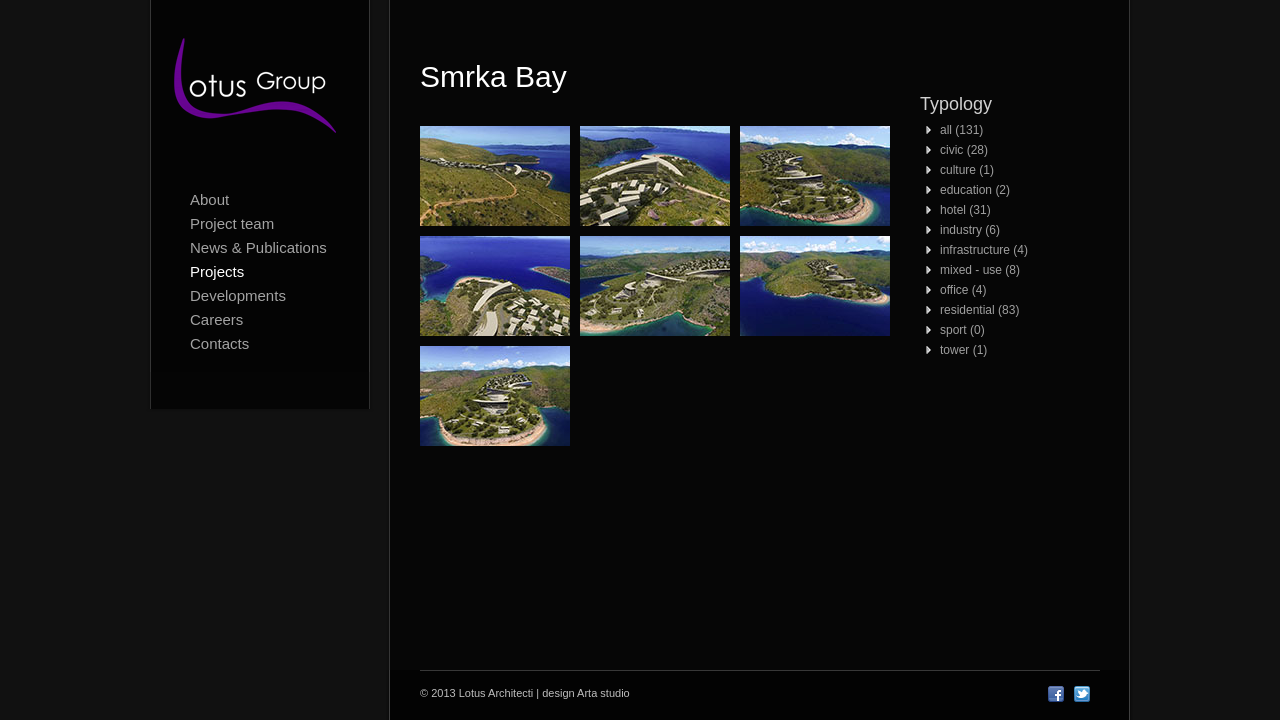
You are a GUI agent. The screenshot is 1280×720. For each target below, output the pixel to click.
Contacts (219, 343)
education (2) (975, 190)
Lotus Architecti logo (260, 90)
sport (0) (962, 330)
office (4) (963, 290)
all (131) (961, 130)
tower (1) (963, 350)
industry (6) (970, 230)
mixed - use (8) (980, 270)
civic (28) (964, 150)
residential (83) (979, 310)
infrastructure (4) (984, 250)
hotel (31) (965, 210)
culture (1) (967, 170)
